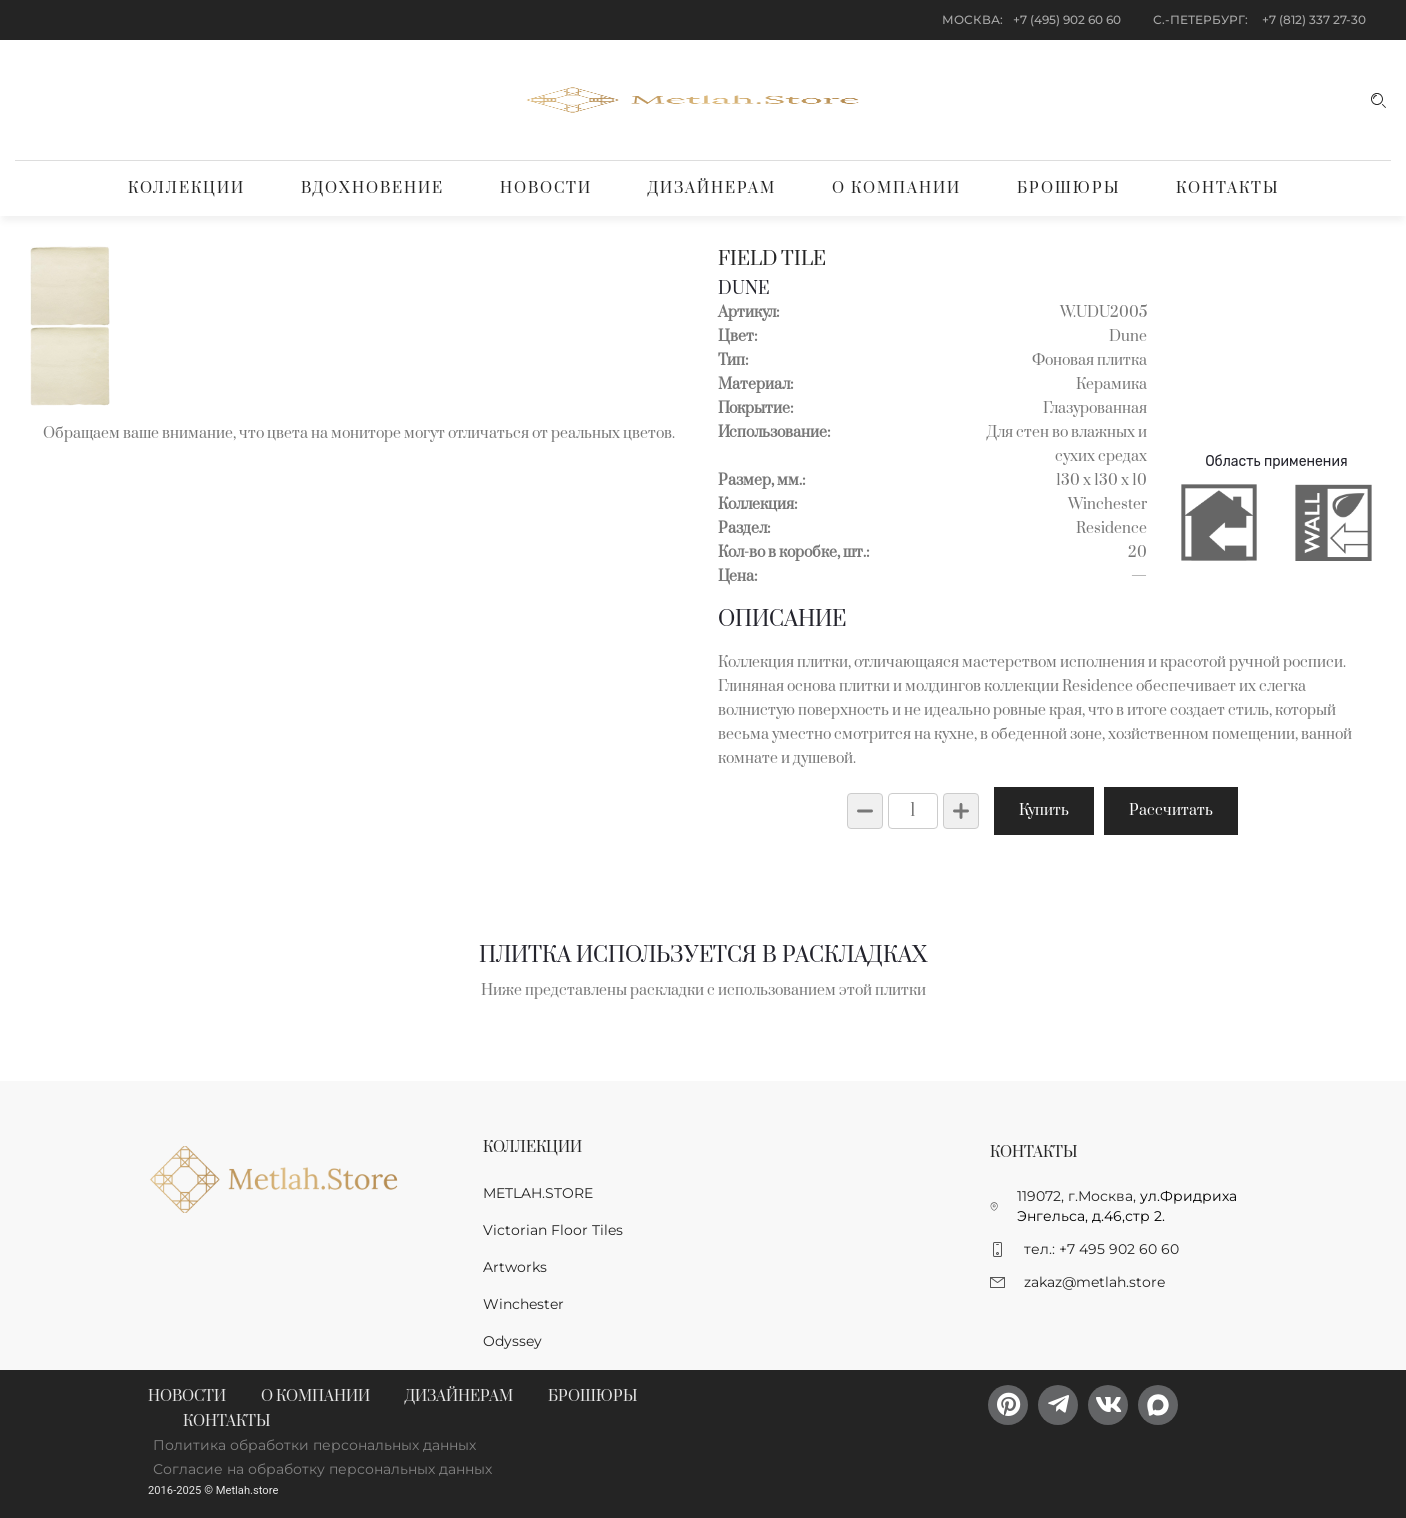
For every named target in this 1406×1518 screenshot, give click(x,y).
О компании (896, 188)
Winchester (523, 1304)
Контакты (1227, 188)
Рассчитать (1171, 810)
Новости (546, 188)
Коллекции (186, 188)
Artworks (515, 1267)
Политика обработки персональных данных (314, 1445)
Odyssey (512, 1341)
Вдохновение (372, 188)
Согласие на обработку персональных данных (322, 1469)
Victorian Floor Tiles (553, 1230)
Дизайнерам (712, 188)
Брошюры (1068, 188)
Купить (1044, 810)
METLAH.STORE (538, 1193)
